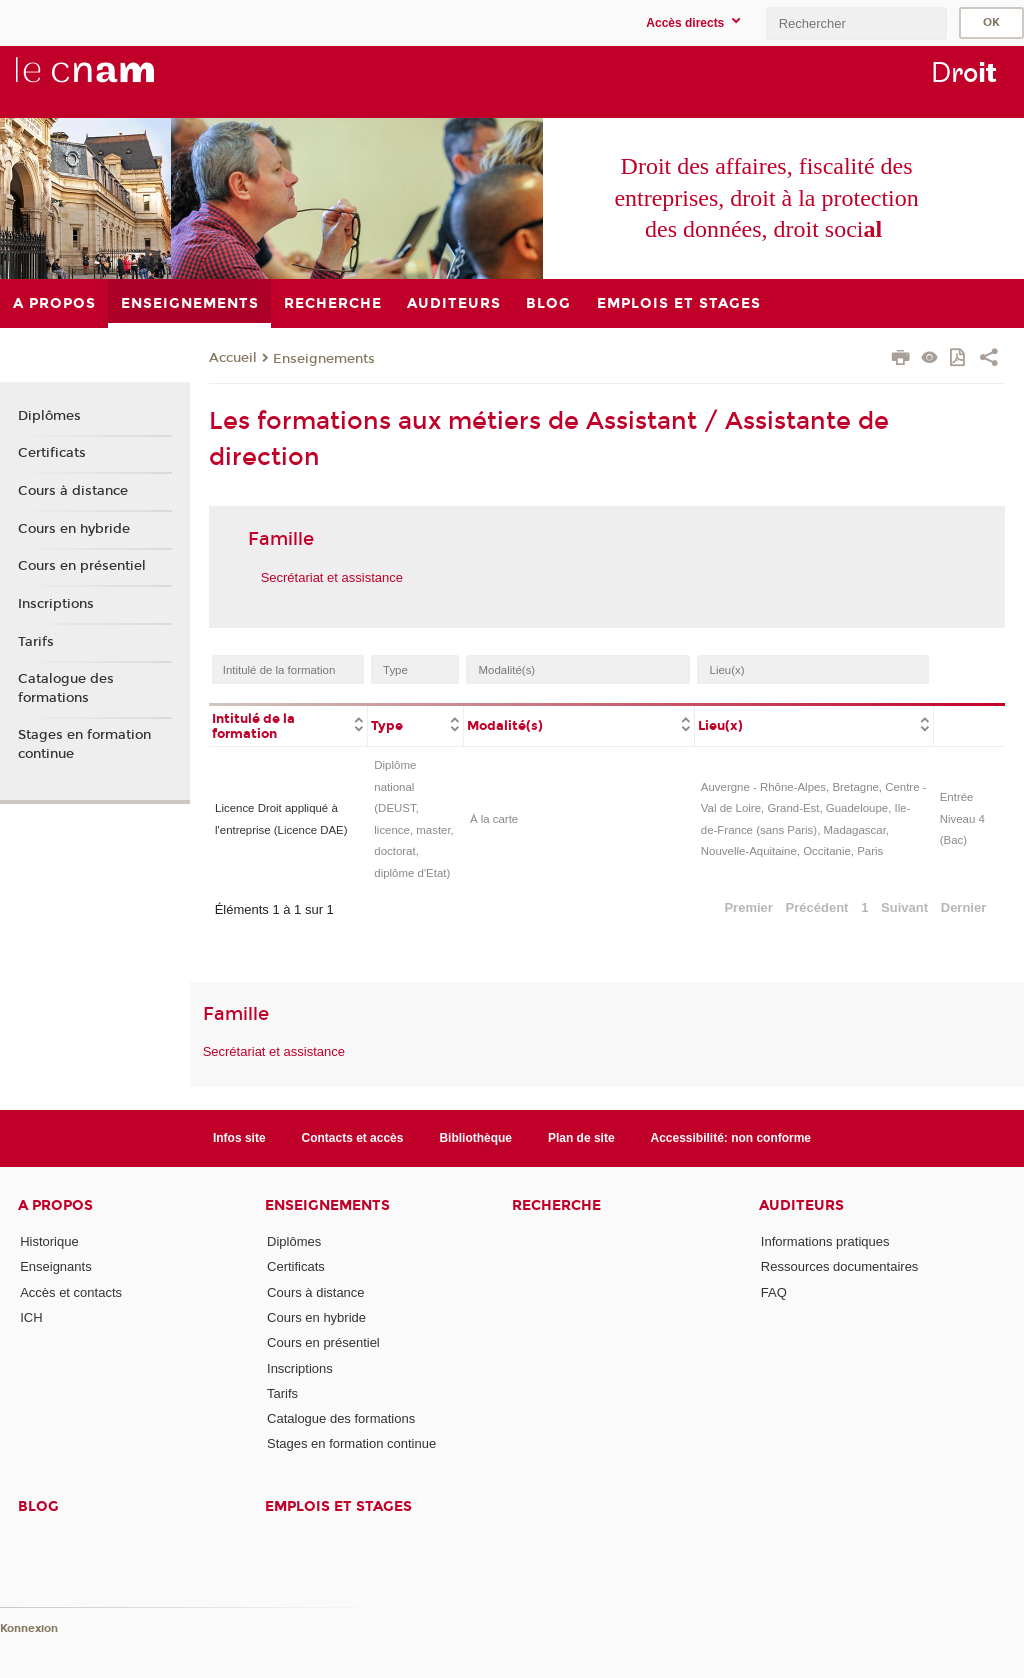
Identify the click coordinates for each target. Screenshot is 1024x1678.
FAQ (774, 1292)
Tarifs (36, 642)
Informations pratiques (825, 1241)
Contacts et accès (353, 1138)
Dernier (964, 907)
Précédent (817, 907)
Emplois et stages (338, 1506)
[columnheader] (288, 725)
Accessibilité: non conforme (731, 1138)
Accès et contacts (71, 1292)
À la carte (494, 819)
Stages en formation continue (84, 744)
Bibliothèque (475, 1138)
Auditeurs (801, 1205)
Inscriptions (56, 604)
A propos (55, 1205)
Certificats (52, 453)
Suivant (904, 907)
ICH (31, 1317)
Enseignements (324, 359)
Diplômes (49, 416)
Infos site (239, 1138)
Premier (748, 907)
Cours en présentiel (82, 566)
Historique (49, 1241)
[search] (856, 23)
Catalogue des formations (66, 688)
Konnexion (29, 1628)
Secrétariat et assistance (332, 577)
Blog (38, 1506)
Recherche (556, 1205)
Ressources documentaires (840, 1266)
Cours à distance (73, 491)
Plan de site (581, 1138)
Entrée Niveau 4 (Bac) (962, 818)
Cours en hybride (74, 529)
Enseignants (56, 1266)
